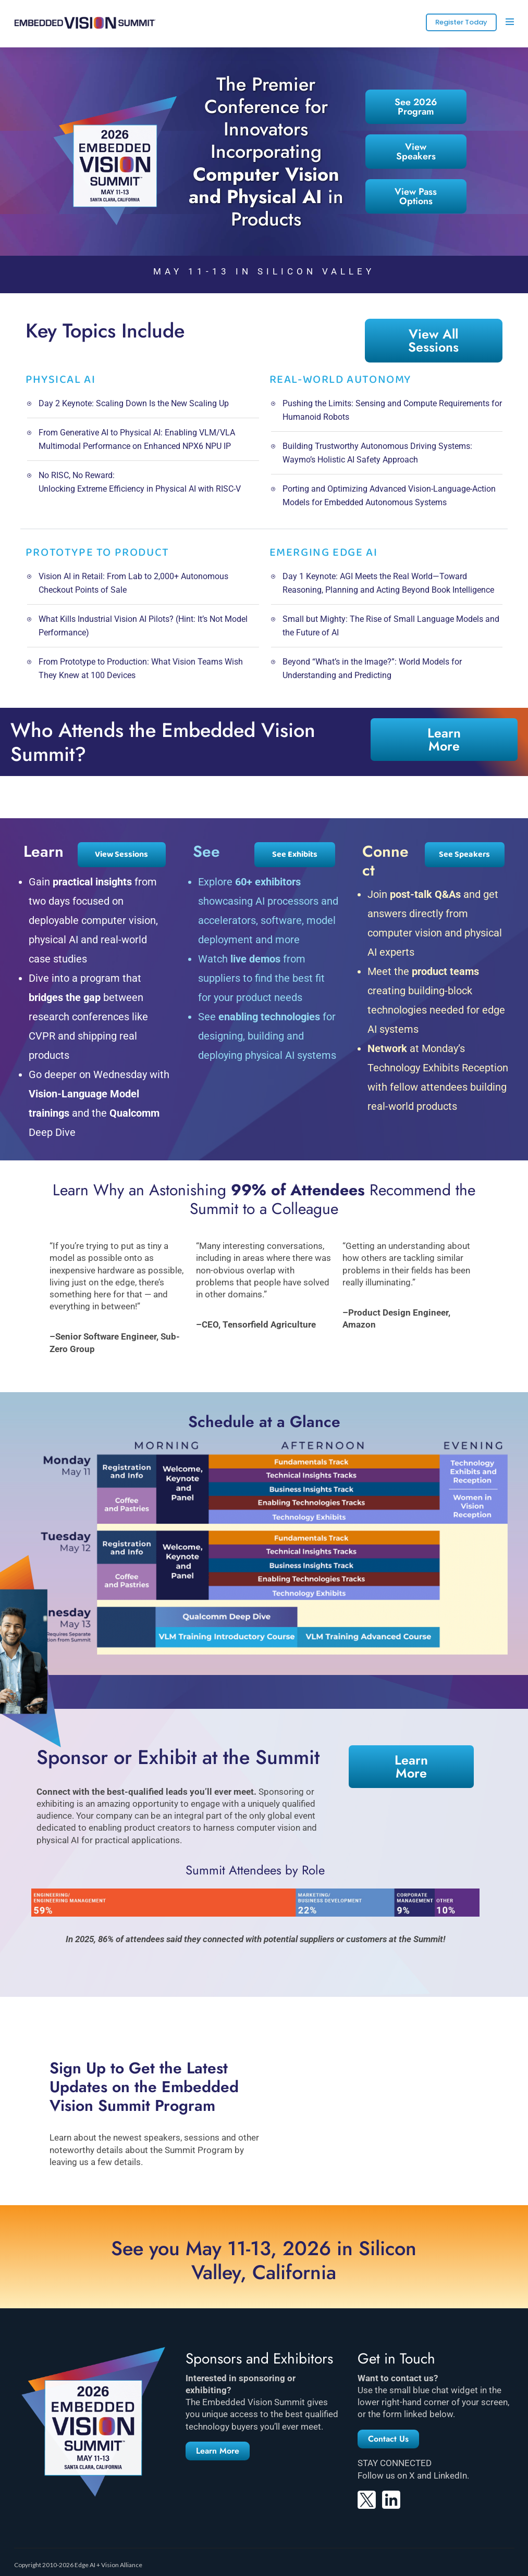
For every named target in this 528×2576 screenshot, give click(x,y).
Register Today (461, 22)
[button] (218, 2451)
